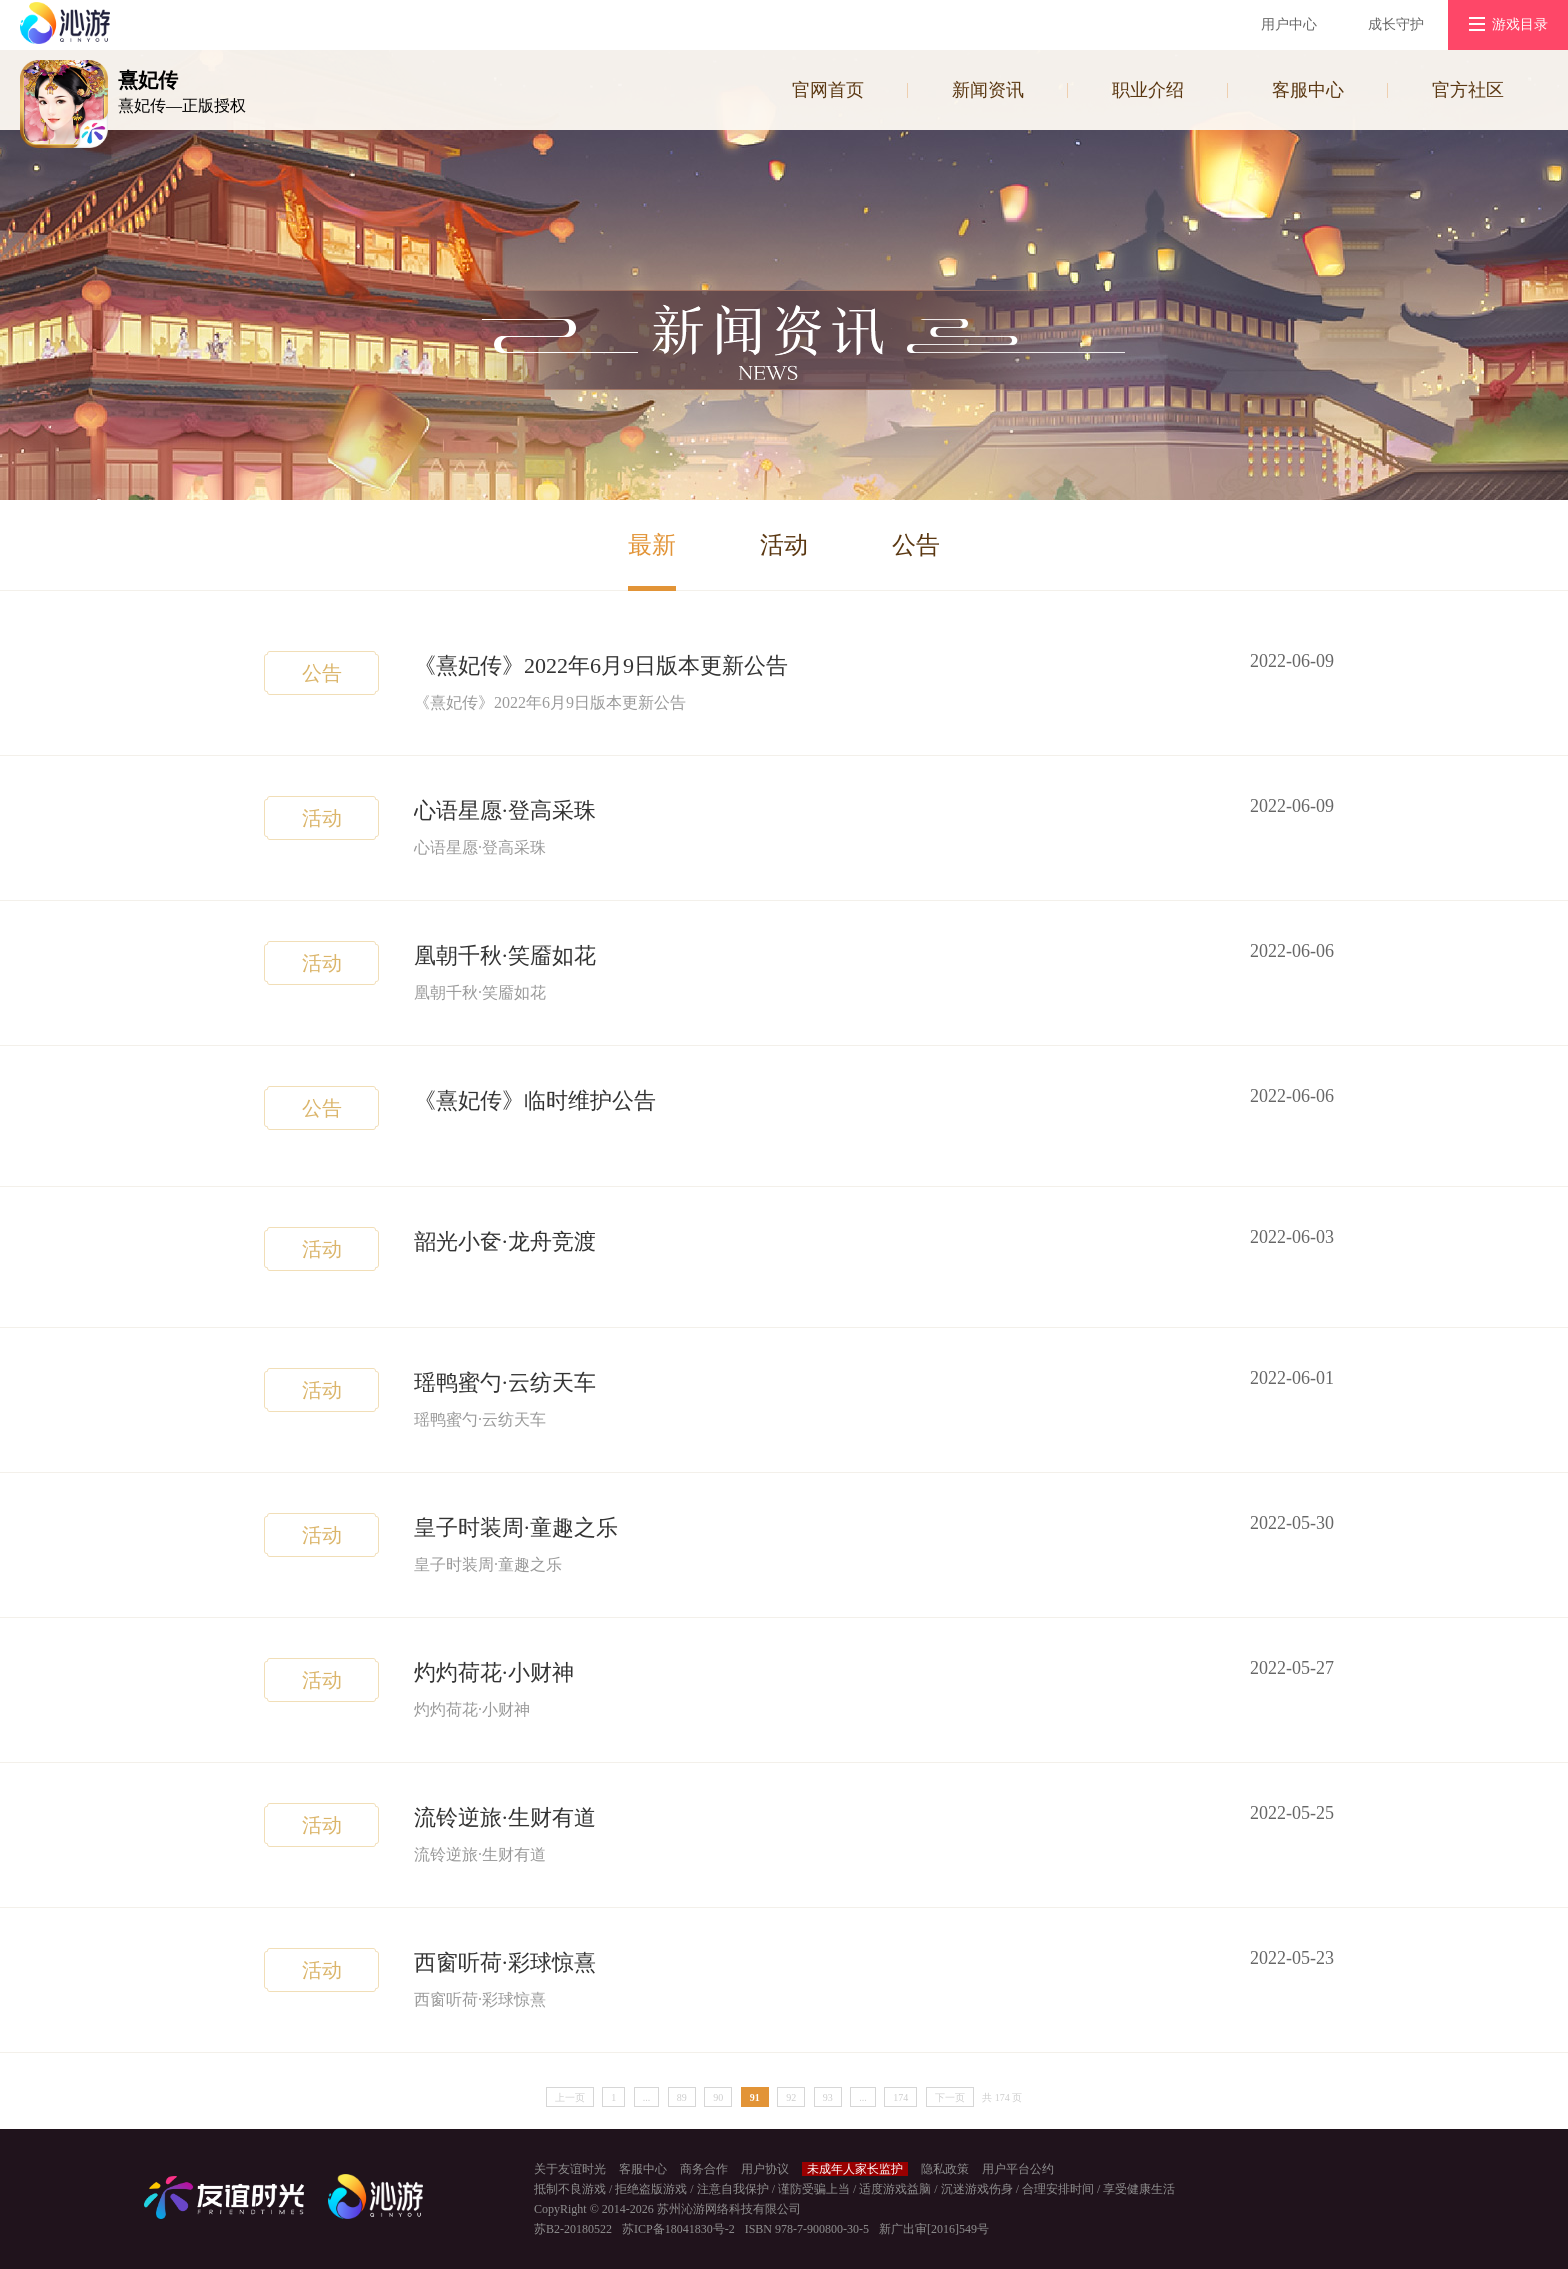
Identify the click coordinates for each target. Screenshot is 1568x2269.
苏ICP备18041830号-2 (678, 2229)
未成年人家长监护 (855, 2169)
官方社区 (1468, 90)
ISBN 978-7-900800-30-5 (807, 2229)
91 (755, 2097)
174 (900, 2097)
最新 (652, 545)
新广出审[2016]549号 (934, 2229)
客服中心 (1308, 90)
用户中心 (1289, 24)
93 (828, 2097)
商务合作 (704, 2169)
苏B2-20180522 (573, 2229)
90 (718, 2097)
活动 (784, 545)
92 (791, 2097)
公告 (916, 545)
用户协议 (765, 2169)
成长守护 (1396, 24)
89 (682, 2097)
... (647, 2097)
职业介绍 (1148, 90)
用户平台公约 (1018, 2169)
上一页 (570, 2097)
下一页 (950, 2097)
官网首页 (828, 90)
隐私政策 (945, 2169)
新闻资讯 (988, 90)
